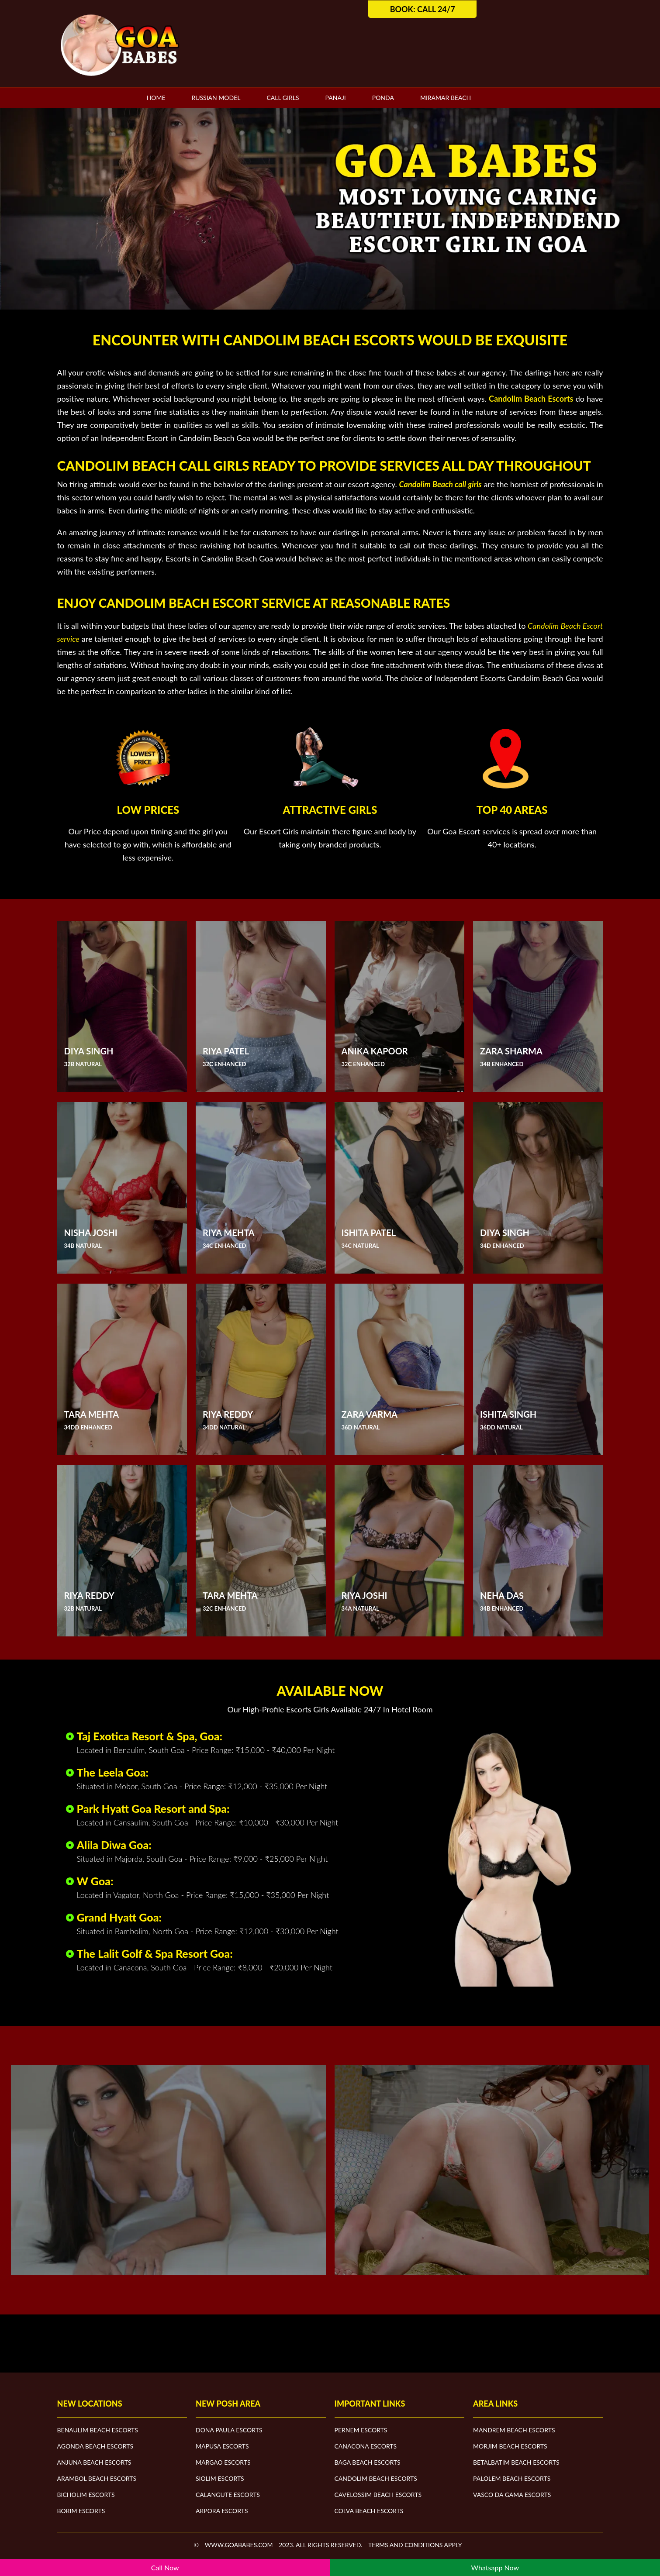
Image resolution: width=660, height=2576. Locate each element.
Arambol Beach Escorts (97, 2478)
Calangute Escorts (228, 2494)
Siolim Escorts (220, 2478)
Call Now (165, 2567)
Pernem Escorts (361, 2430)
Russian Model (215, 97)
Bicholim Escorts (86, 2494)
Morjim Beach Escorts (510, 2446)
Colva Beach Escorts (369, 2510)
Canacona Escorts (366, 2446)
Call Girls (282, 97)
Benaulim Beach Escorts (97, 2430)
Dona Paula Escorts (229, 2430)
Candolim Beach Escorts (376, 2478)
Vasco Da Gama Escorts (512, 2494)
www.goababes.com (239, 2544)
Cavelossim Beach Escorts (378, 2494)
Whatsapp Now (495, 2567)
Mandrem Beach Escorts (514, 2430)
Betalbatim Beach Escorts (516, 2462)
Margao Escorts (223, 2462)
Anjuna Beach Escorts (94, 2462)
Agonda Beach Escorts (95, 2446)
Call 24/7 (436, 9)
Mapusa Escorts (222, 2446)
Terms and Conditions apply (415, 2544)
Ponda (383, 97)
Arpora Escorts (222, 2510)
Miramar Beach (445, 97)
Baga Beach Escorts (368, 2462)
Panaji (335, 97)
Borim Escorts (81, 2510)
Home (156, 97)
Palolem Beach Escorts (511, 2478)
